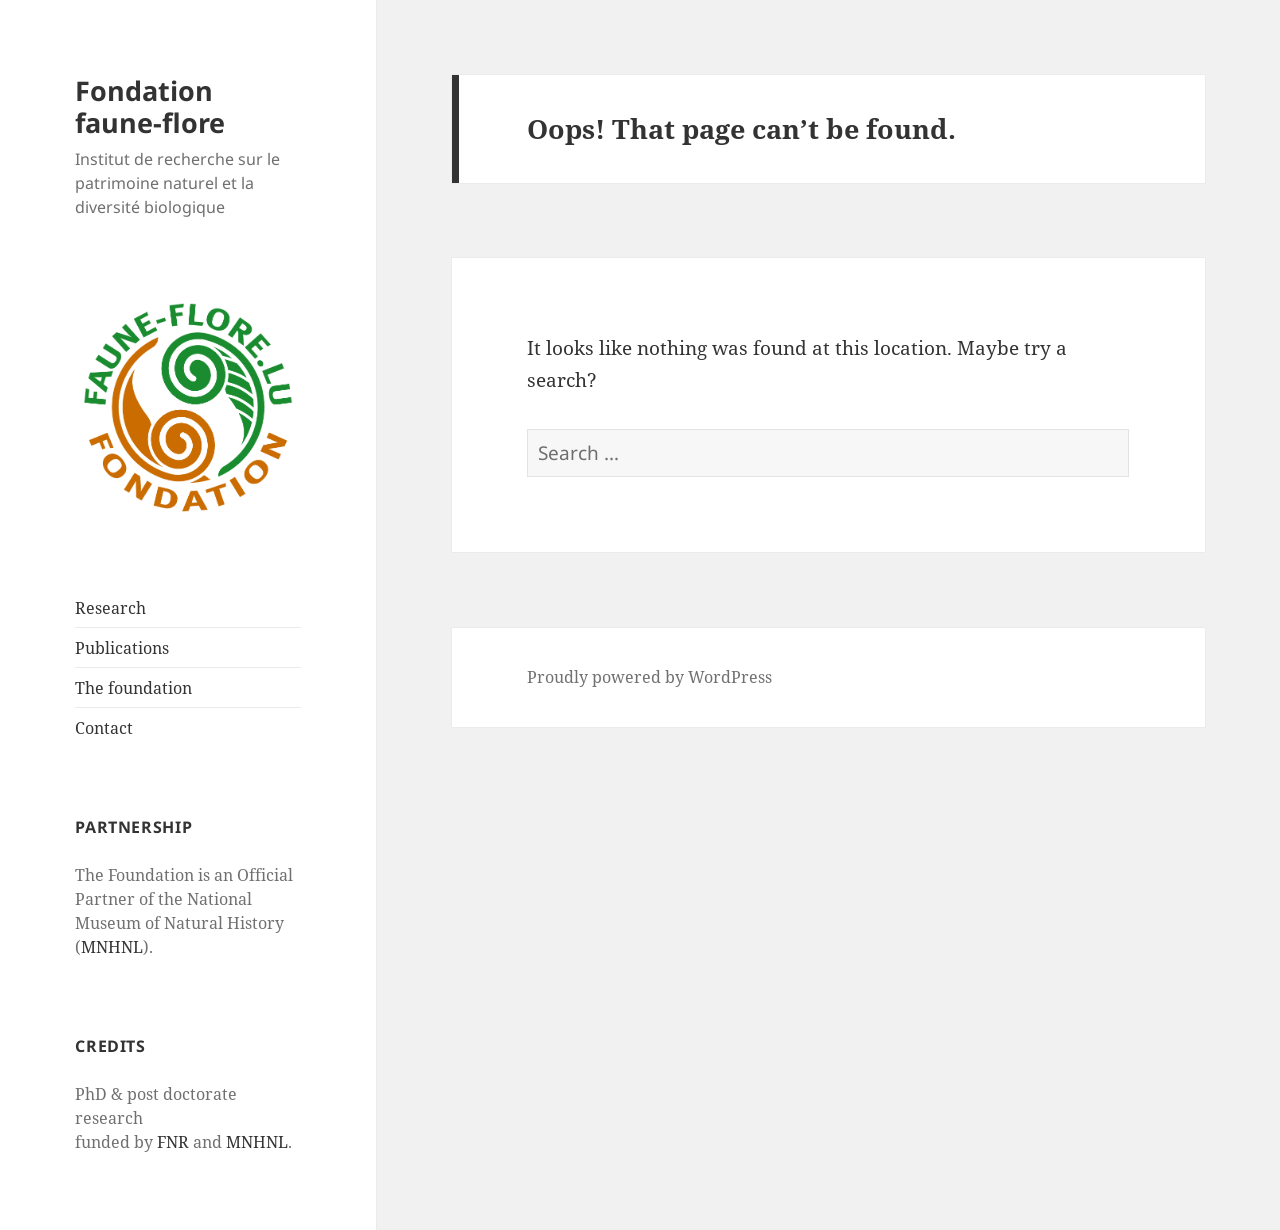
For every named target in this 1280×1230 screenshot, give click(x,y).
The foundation (133, 688)
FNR (173, 1142)
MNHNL (112, 947)
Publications (122, 648)
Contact (104, 728)
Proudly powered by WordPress (649, 677)
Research (110, 608)
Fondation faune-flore (150, 106)
